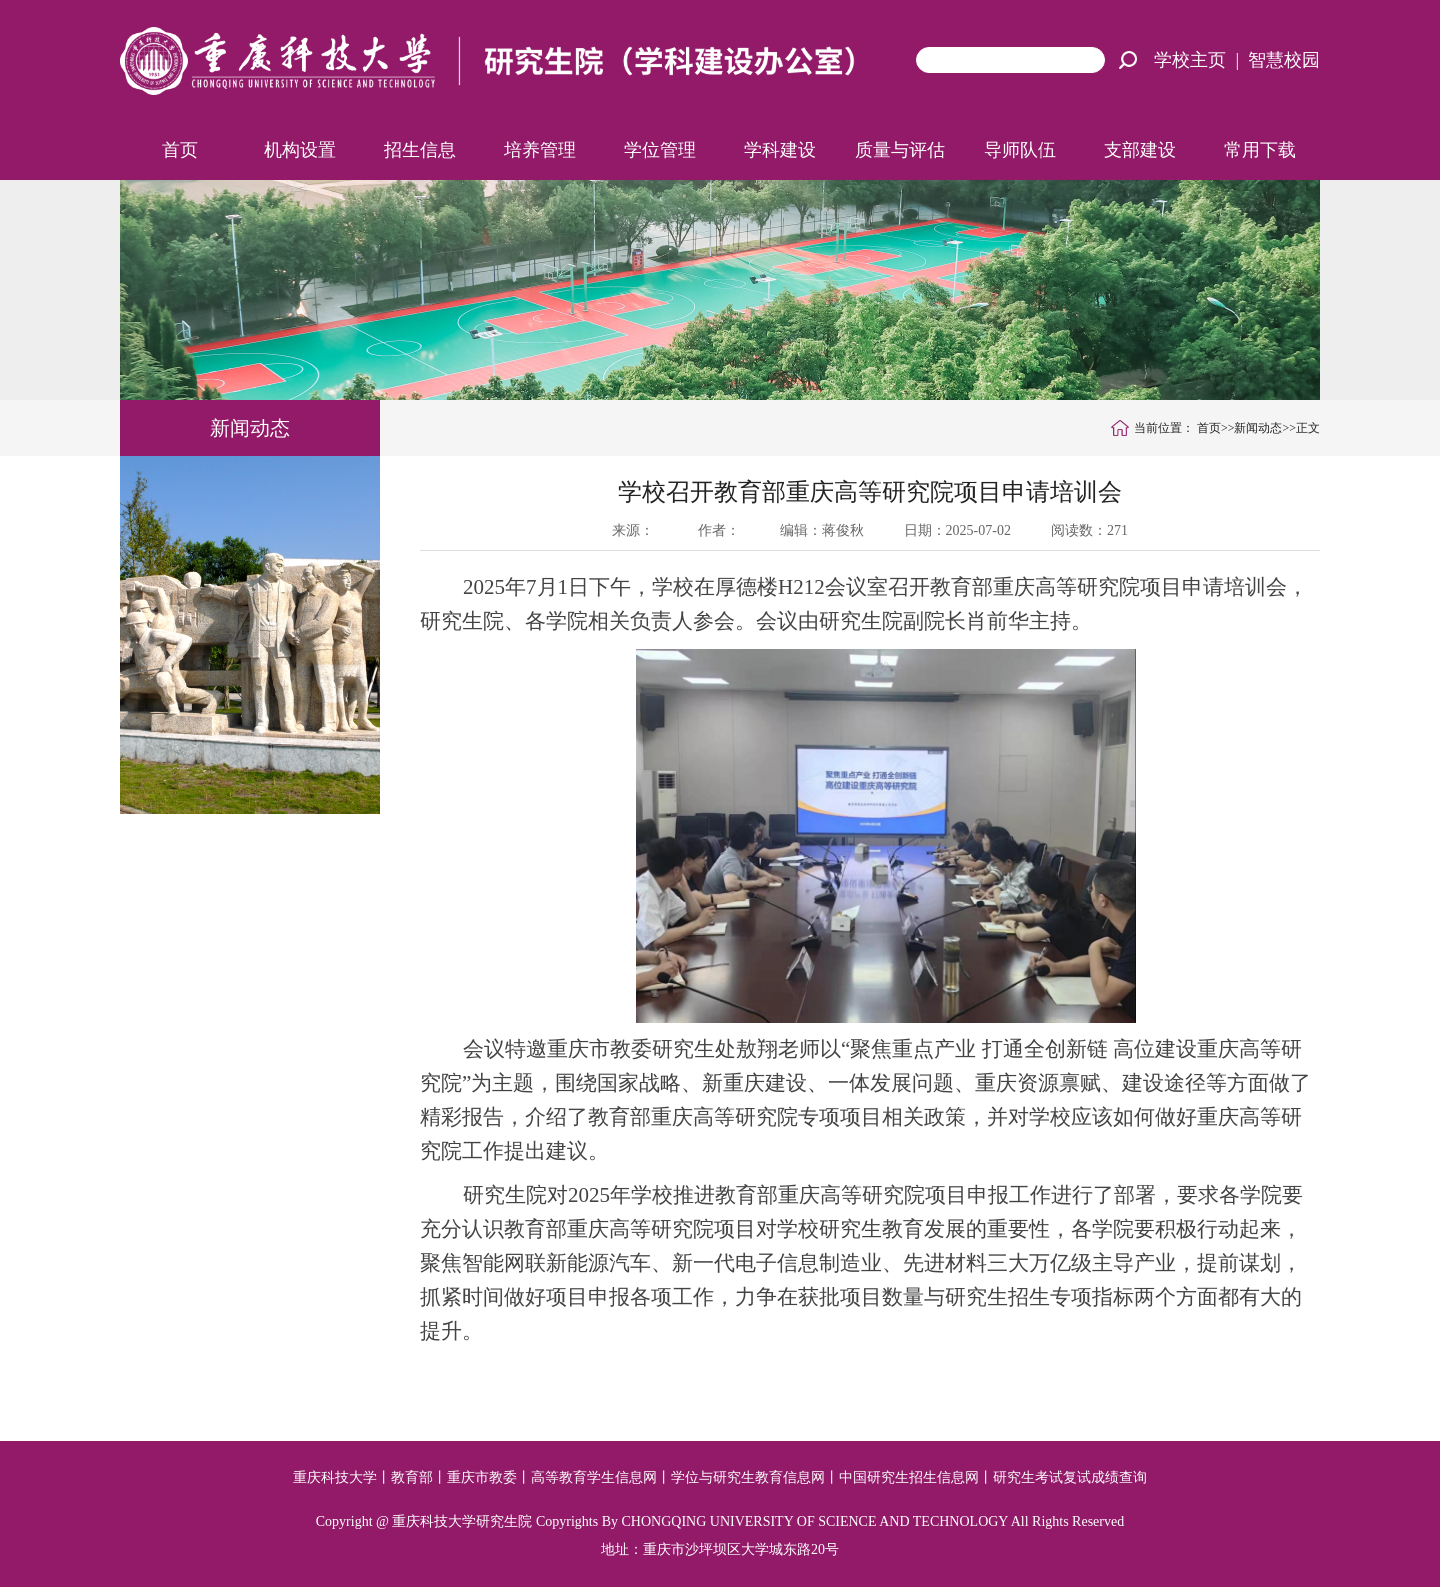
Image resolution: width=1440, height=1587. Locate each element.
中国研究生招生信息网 (909, 1477)
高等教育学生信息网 (594, 1477)
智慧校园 (1284, 60)
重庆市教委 (482, 1477)
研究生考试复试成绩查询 (1070, 1477)
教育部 (412, 1477)
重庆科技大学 (335, 1477)
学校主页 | (1201, 60)
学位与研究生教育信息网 (748, 1477)
